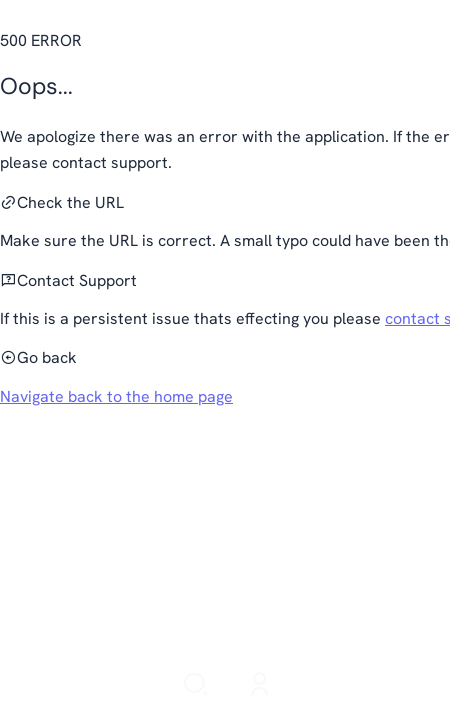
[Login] (259, 686)
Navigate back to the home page (116, 396)
